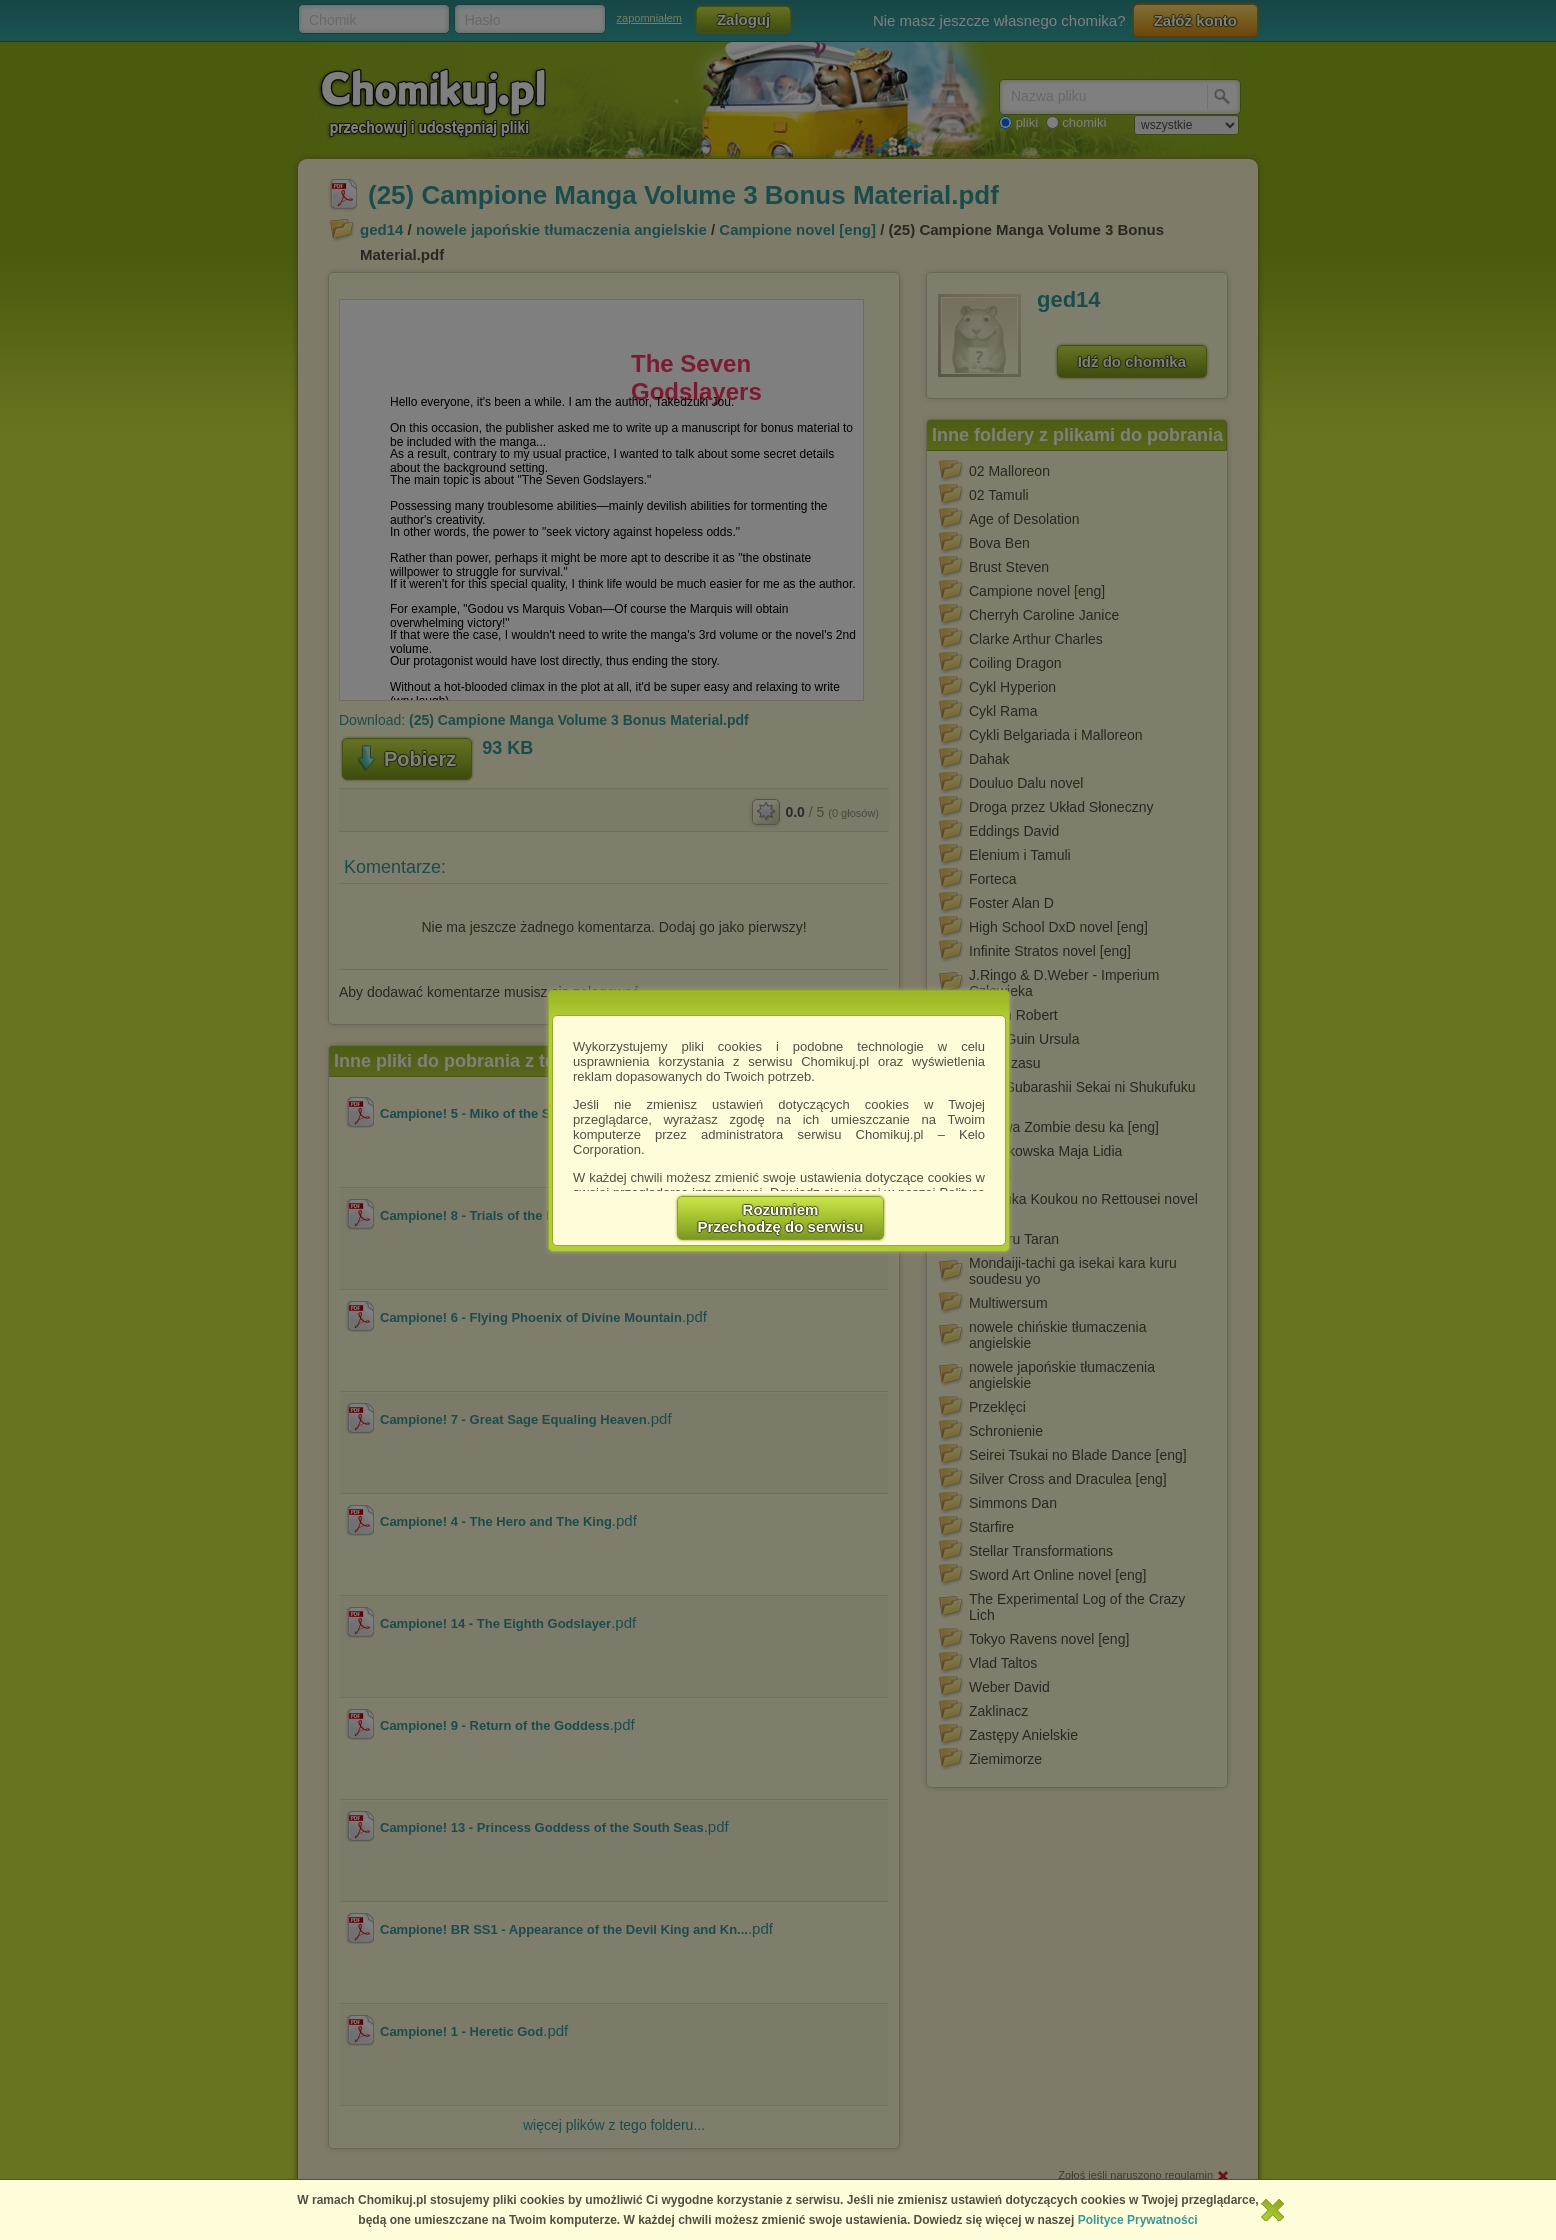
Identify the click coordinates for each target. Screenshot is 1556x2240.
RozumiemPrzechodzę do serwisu (781, 1218)
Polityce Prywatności (1138, 2220)
